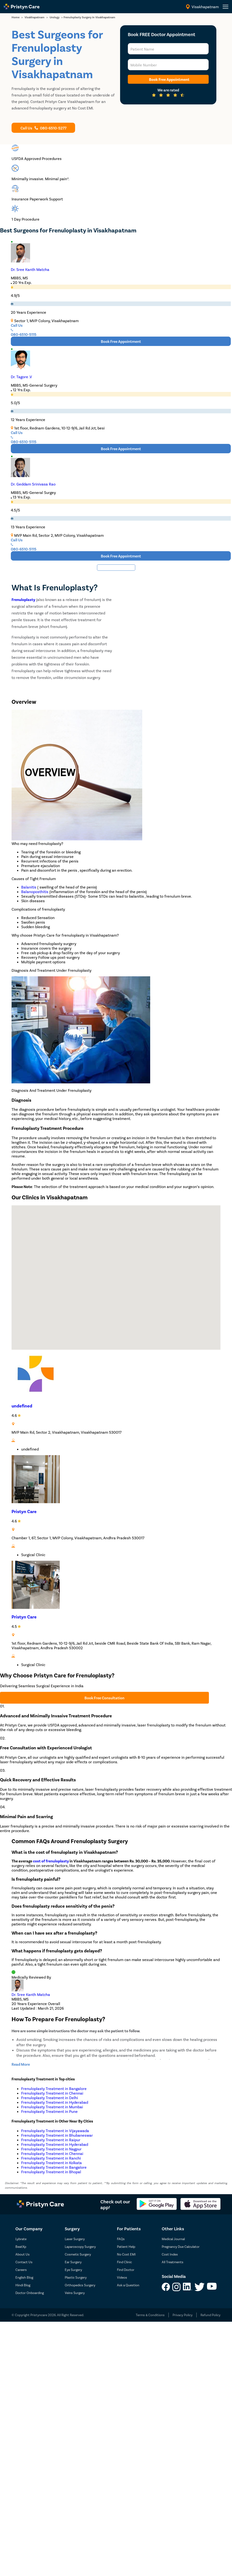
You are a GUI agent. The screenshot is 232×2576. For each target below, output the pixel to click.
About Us (22, 2254)
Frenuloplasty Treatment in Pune (49, 2111)
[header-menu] (225, 6)
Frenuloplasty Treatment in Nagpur (51, 2149)
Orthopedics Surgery (80, 2285)
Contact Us (23, 2262)
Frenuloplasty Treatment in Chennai (52, 2093)
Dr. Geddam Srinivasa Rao (33, 484)
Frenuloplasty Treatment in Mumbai (52, 2106)
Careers (21, 2270)
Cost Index (170, 2254)
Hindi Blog (22, 2285)
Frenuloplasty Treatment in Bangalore (54, 2088)
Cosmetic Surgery (78, 2254)
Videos (122, 2277)
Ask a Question (128, 2285)
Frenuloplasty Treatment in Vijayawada (55, 2130)
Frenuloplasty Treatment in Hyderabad (54, 2102)
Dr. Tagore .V (21, 376)
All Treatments (172, 2262)
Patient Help (126, 2246)
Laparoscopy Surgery (80, 2246)
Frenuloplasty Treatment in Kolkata (51, 2162)
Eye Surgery (73, 2270)
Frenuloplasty (23, 599)
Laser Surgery (75, 2239)
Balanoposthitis (34, 891)
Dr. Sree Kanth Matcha (30, 269)
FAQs (121, 2239)
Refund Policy (210, 2315)
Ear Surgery (73, 2262)
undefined (22, 1405)
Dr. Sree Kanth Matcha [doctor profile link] (31, 1994)
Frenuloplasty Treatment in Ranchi (51, 2158)
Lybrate (20, 2239)
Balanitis (28, 887)
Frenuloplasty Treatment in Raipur (50, 2139)
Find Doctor (125, 2270)
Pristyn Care (24, 1511)
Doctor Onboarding (29, 2293)
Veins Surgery (75, 2293)
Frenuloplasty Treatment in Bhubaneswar (57, 2135)
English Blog (24, 2277)
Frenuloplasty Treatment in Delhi (49, 2097)
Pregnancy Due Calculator (181, 2246)
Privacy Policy (183, 2315)
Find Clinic (124, 2262)
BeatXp (20, 2246)
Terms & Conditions (150, 2315)
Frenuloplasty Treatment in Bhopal (51, 2171)
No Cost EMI (126, 2254)
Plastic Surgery (76, 2277)
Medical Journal (173, 2239)
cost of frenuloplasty (51, 1861)
